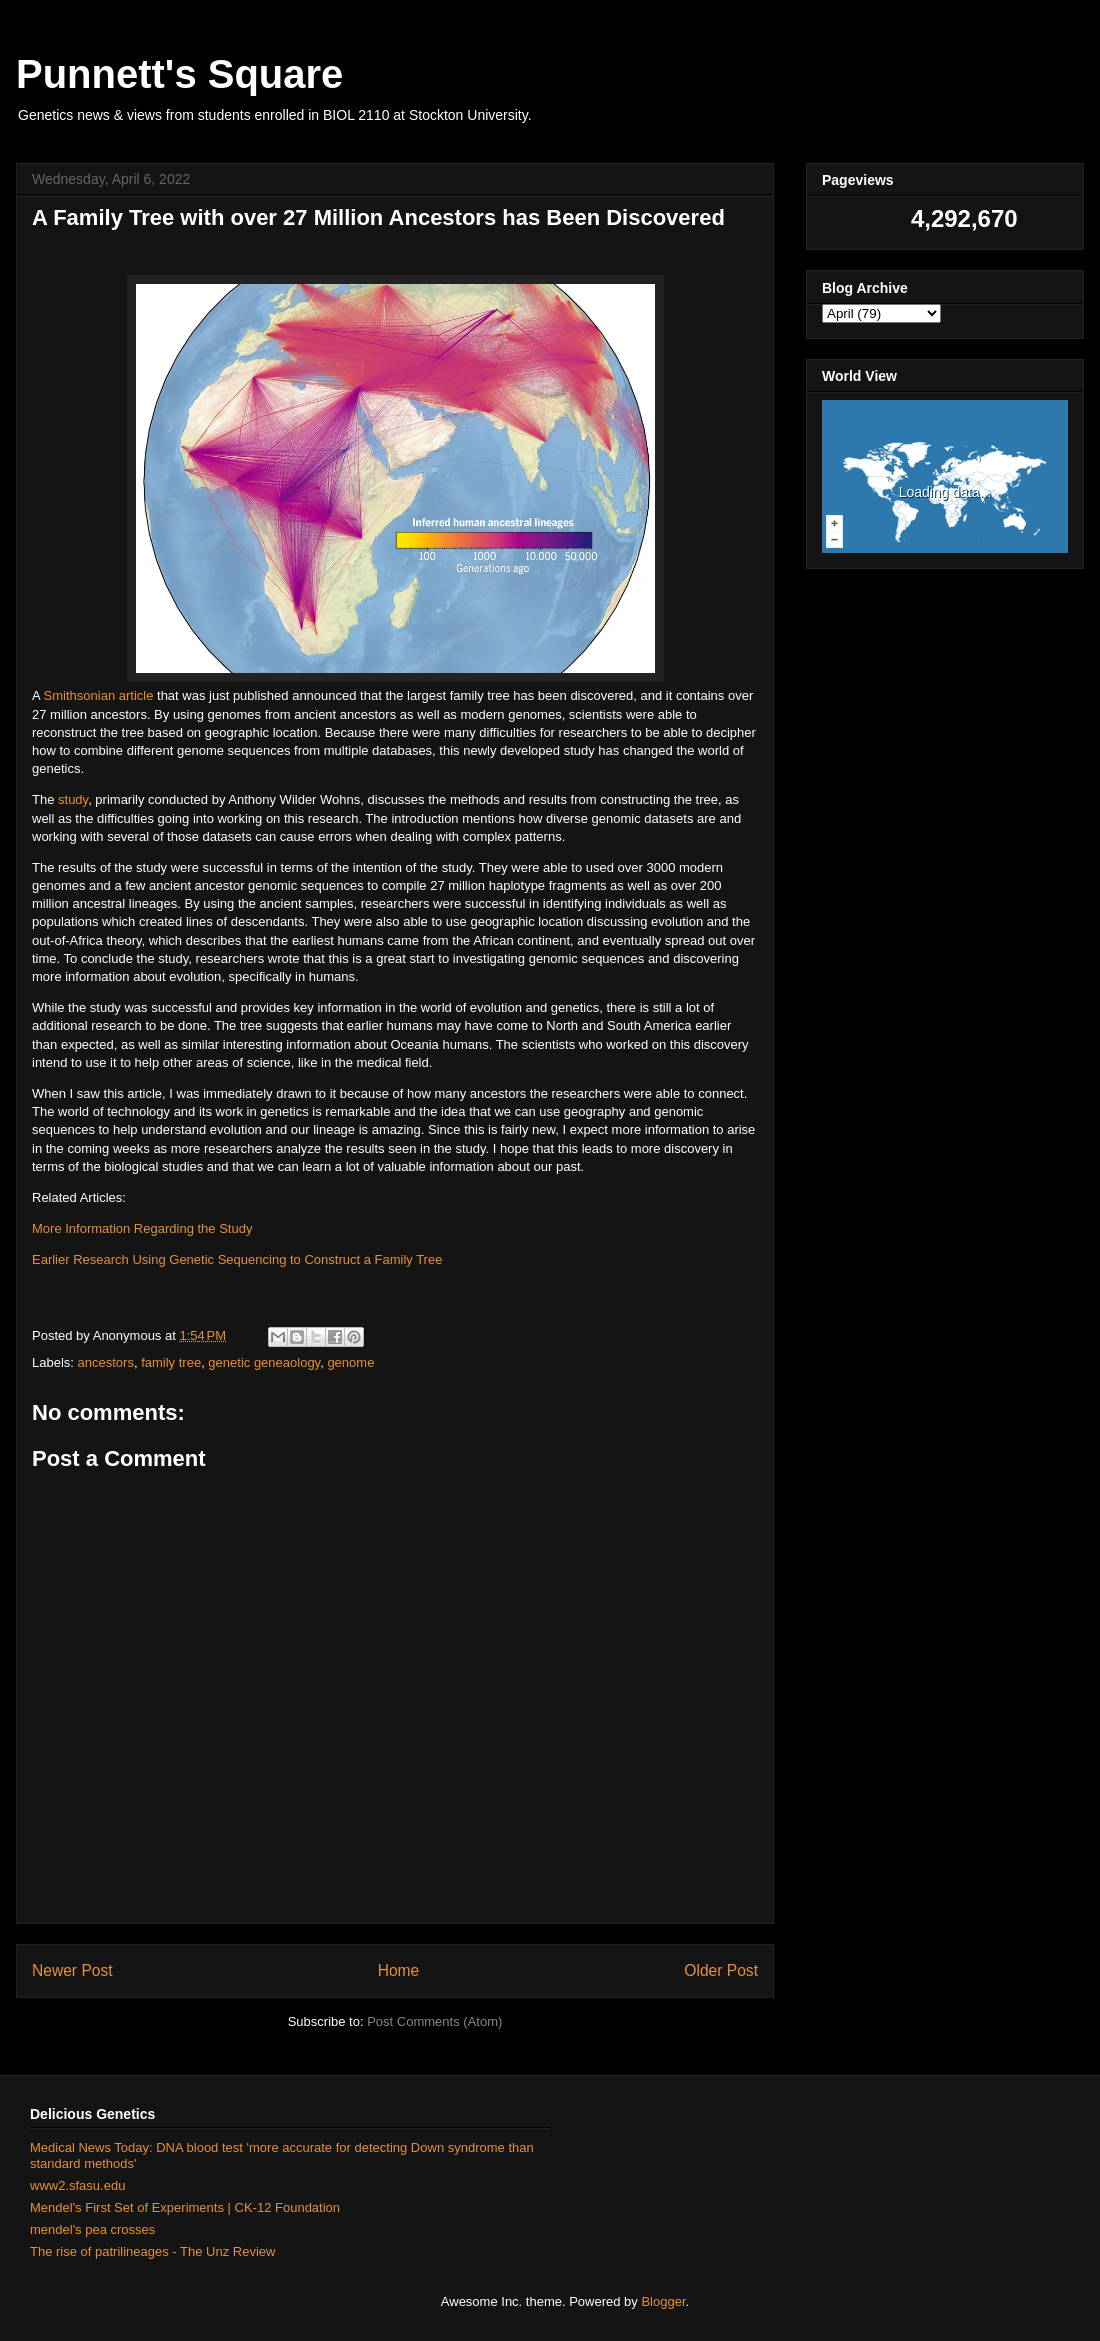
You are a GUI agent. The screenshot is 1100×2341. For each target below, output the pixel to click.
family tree (171, 1362)
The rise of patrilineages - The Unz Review (152, 2251)
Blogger (663, 2301)
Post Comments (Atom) (434, 2021)
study (73, 799)
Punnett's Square (179, 74)
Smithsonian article (99, 695)
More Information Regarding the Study (142, 1228)
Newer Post (72, 1970)
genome (350, 1362)
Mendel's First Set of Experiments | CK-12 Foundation (185, 2207)
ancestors (106, 1362)
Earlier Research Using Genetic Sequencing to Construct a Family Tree (237, 1259)
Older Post (721, 1970)
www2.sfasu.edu (77, 2185)
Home (399, 1970)
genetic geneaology (264, 1362)
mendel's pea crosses (92, 2229)
